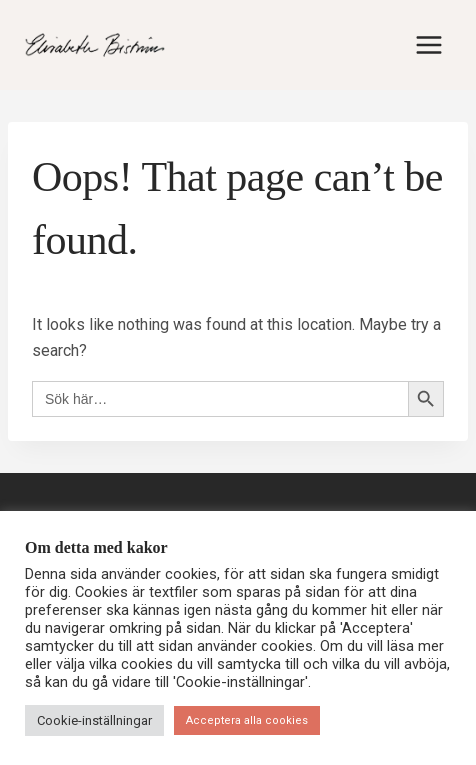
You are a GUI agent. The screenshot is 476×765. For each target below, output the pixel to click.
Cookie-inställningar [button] (94, 720)
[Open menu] (428, 44)
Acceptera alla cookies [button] (247, 720)
